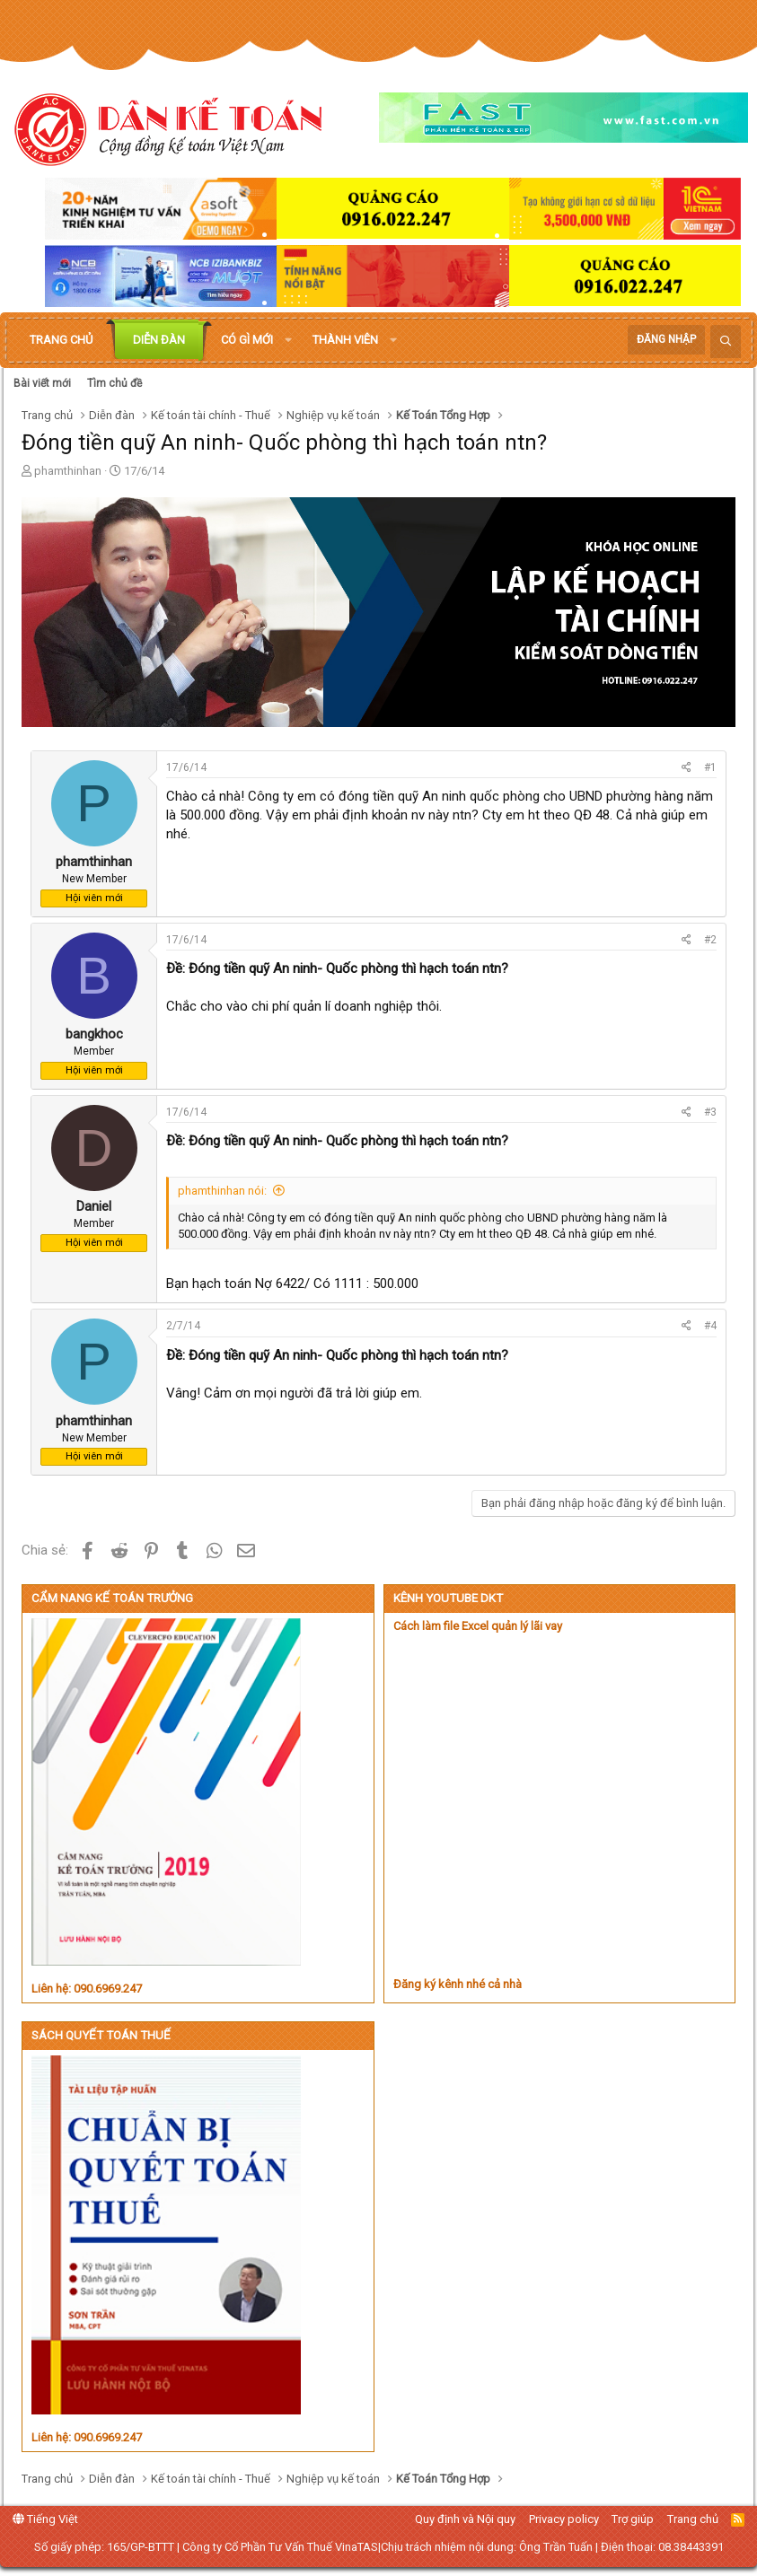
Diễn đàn (159, 339)
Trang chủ (61, 339)
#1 (710, 767)
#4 (710, 1325)
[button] (288, 340)
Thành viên (345, 339)
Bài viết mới (42, 383)
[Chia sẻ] (686, 768)
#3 (710, 1112)
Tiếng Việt (45, 2519)
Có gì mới (247, 339)
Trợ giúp (633, 2519)
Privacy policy (564, 2519)
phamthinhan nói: (222, 1190)
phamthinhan (67, 471)
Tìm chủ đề (114, 383)
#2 (710, 939)
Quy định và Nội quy (465, 2519)
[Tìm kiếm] (725, 341)
